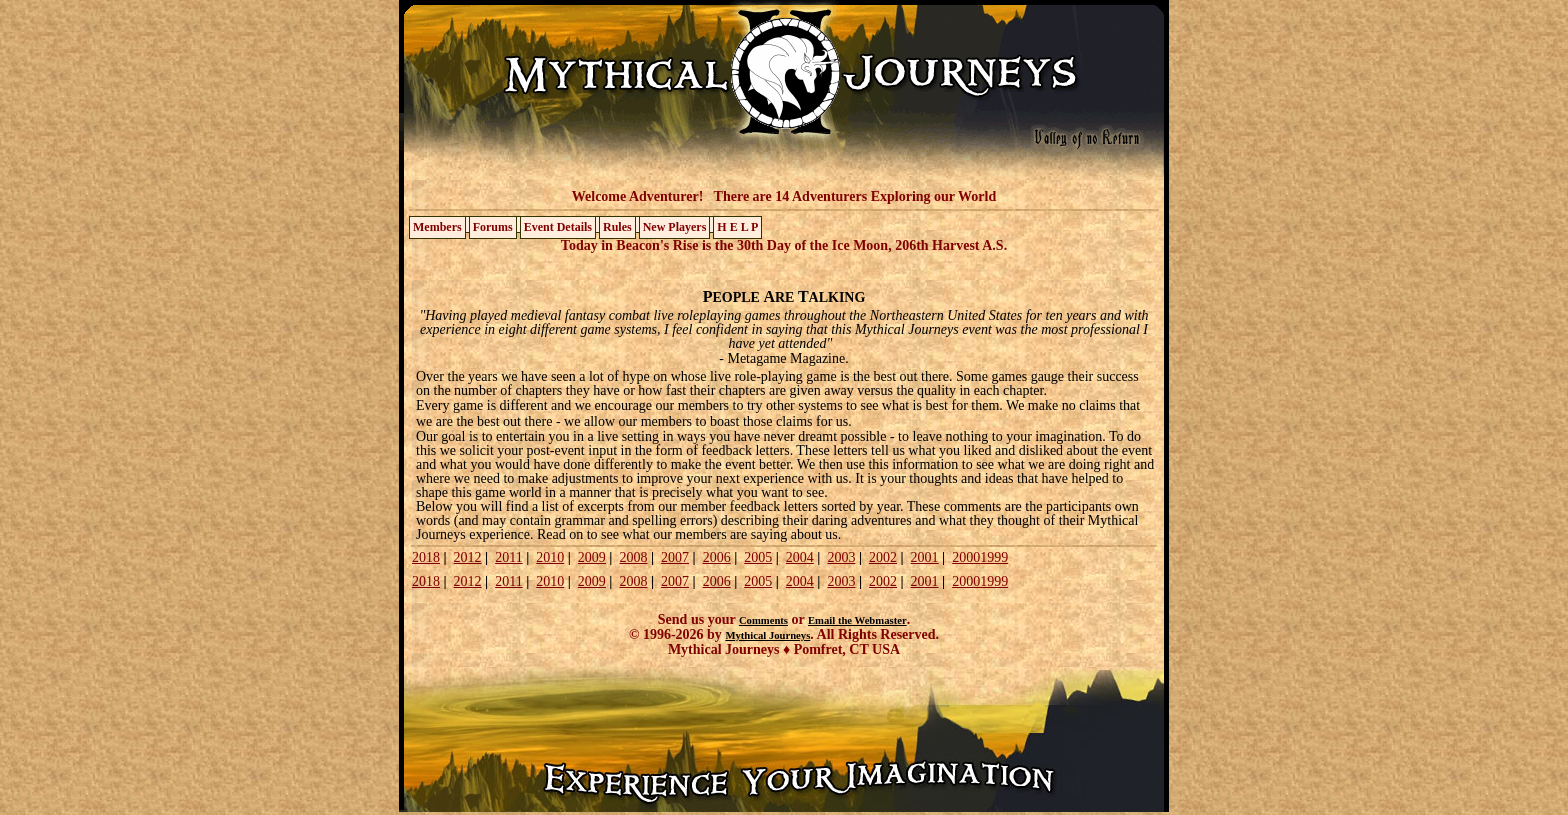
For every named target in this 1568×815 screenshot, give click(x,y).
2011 (508, 557)
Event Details (558, 227)
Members (437, 227)
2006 (717, 557)
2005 (758, 557)
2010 (550, 557)
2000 (966, 557)
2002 (883, 557)
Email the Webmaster (857, 620)
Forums (493, 227)
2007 (675, 557)
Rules (617, 227)
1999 (994, 557)
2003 (841, 557)
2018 (426, 557)
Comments (763, 620)
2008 (633, 557)
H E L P (737, 227)
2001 (925, 557)
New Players (675, 227)
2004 (800, 557)
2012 (468, 557)
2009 (592, 557)
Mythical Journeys (767, 635)
